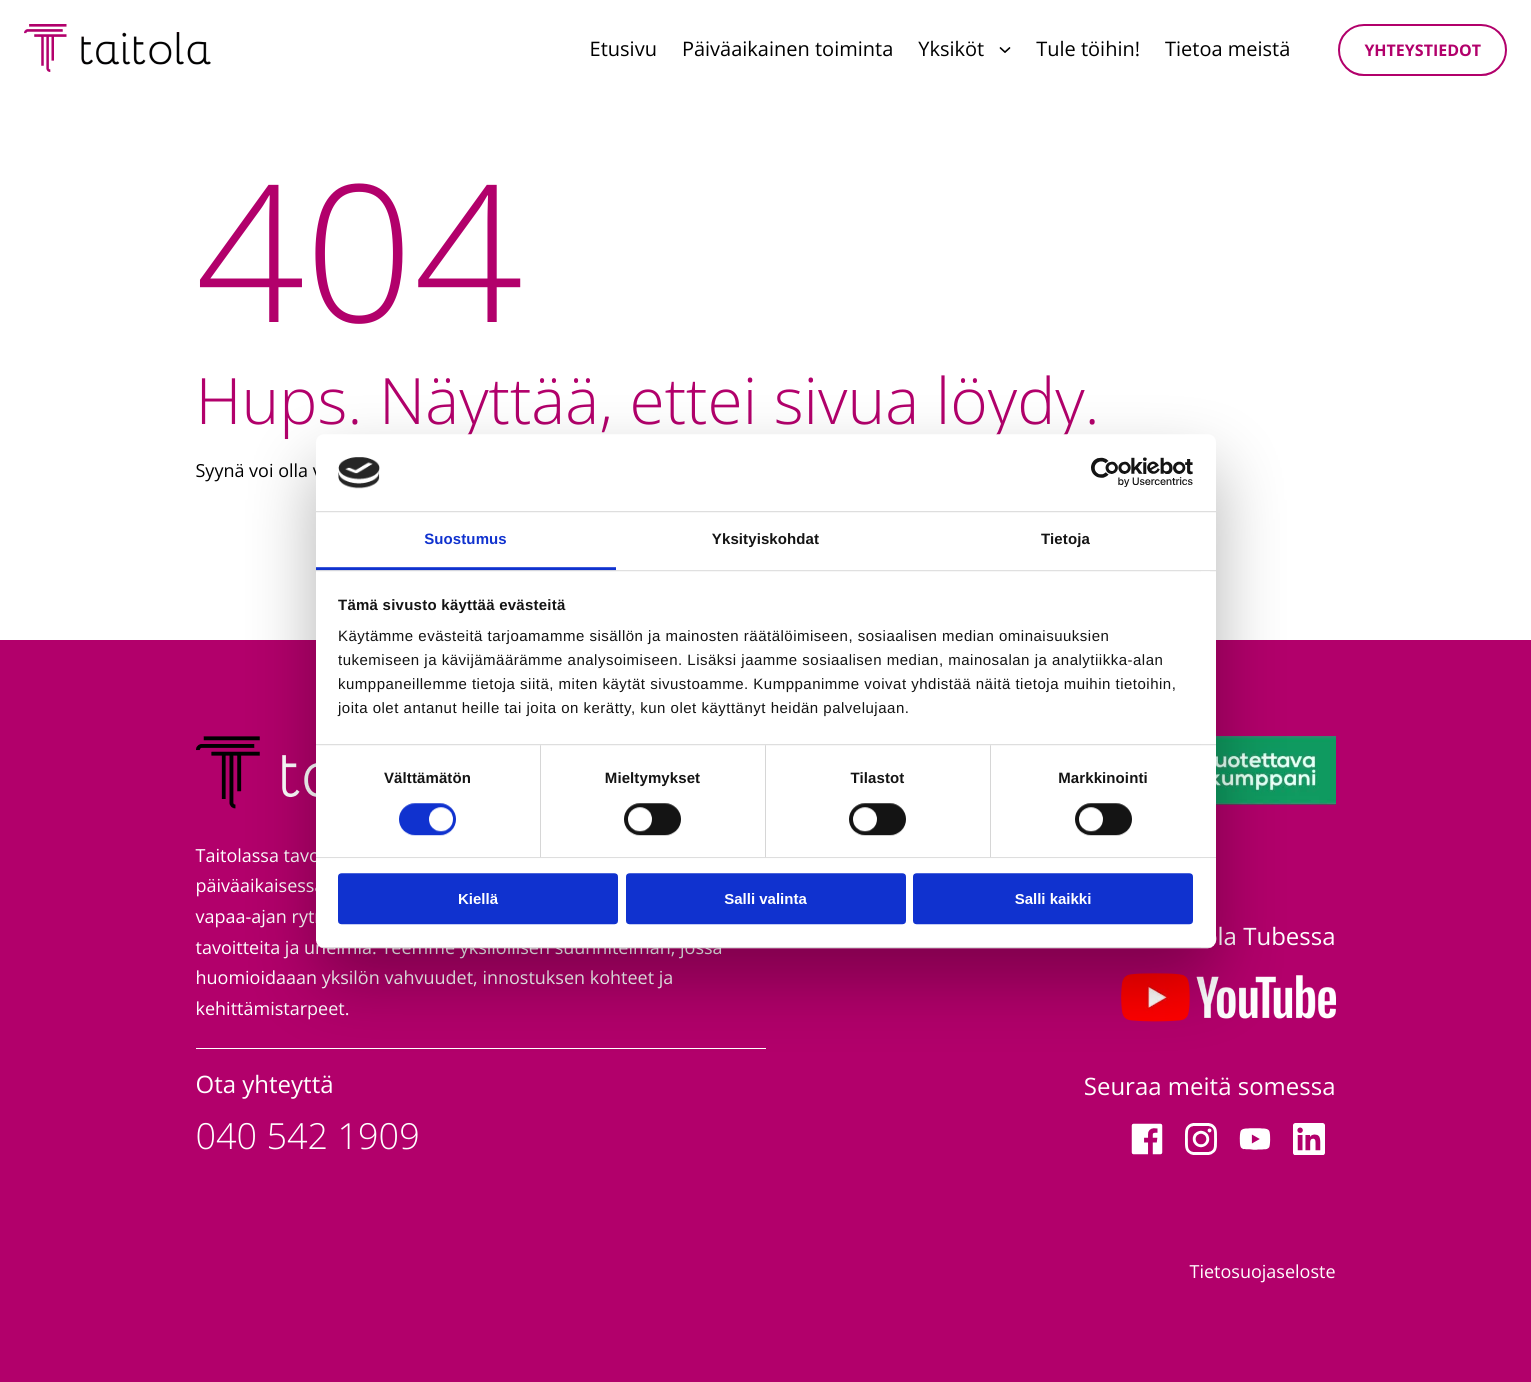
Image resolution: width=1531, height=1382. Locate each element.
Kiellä (478, 898)
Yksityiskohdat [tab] (765, 539)
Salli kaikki (1053, 898)
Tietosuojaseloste (1263, 1272)
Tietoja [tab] (1065, 539)
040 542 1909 (308, 1135)
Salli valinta (765, 898)
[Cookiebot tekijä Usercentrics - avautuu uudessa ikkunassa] (1105, 473)
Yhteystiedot (1422, 50)
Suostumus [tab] (465, 539)
